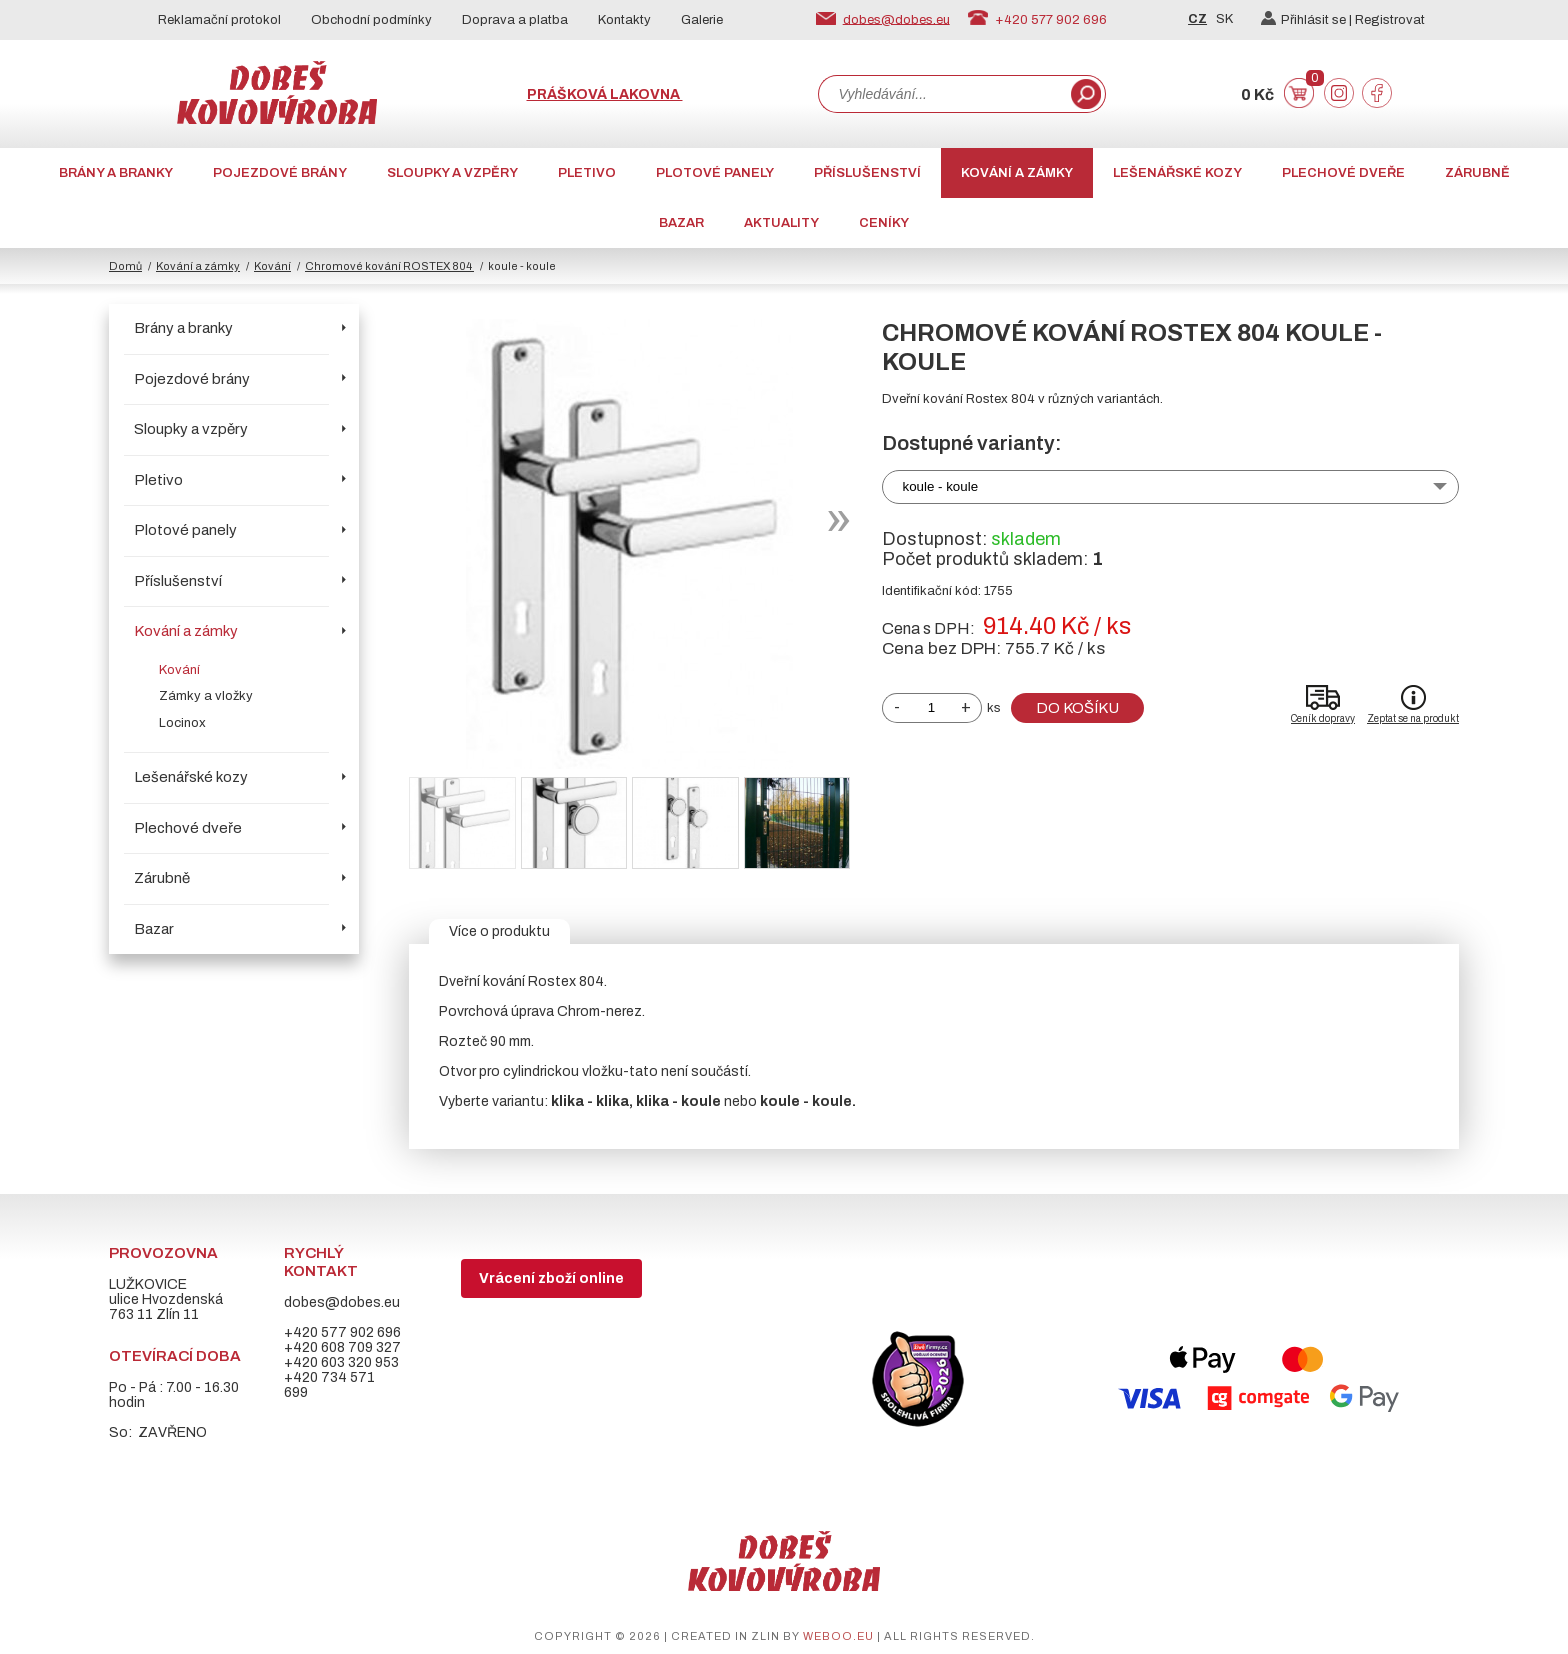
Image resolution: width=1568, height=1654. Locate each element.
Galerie (702, 20)
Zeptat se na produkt (1413, 718)
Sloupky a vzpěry (452, 173)
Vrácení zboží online (551, 1278)
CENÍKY (884, 223)
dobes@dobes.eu (896, 19)
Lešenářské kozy (1177, 173)
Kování (272, 266)
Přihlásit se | (1308, 20)
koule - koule (941, 486)
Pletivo (587, 173)
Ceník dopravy (1323, 718)
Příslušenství (867, 173)
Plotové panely (715, 173)
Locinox (182, 723)
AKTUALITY (781, 223)
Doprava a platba (515, 20)
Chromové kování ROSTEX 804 (389, 266)
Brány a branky (116, 173)
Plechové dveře (1343, 173)
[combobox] (943, 94)
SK (1224, 19)
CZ (1197, 19)
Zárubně (1477, 173)
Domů (125, 266)
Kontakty (624, 20)
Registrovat (1390, 20)
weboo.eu (838, 1636)
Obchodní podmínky (371, 20)
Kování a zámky (1017, 173)
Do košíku (1077, 708)
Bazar (681, 223)
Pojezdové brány (280, 173)
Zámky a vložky (206, 696)
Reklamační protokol (219, 20)
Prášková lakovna (605, 94)
